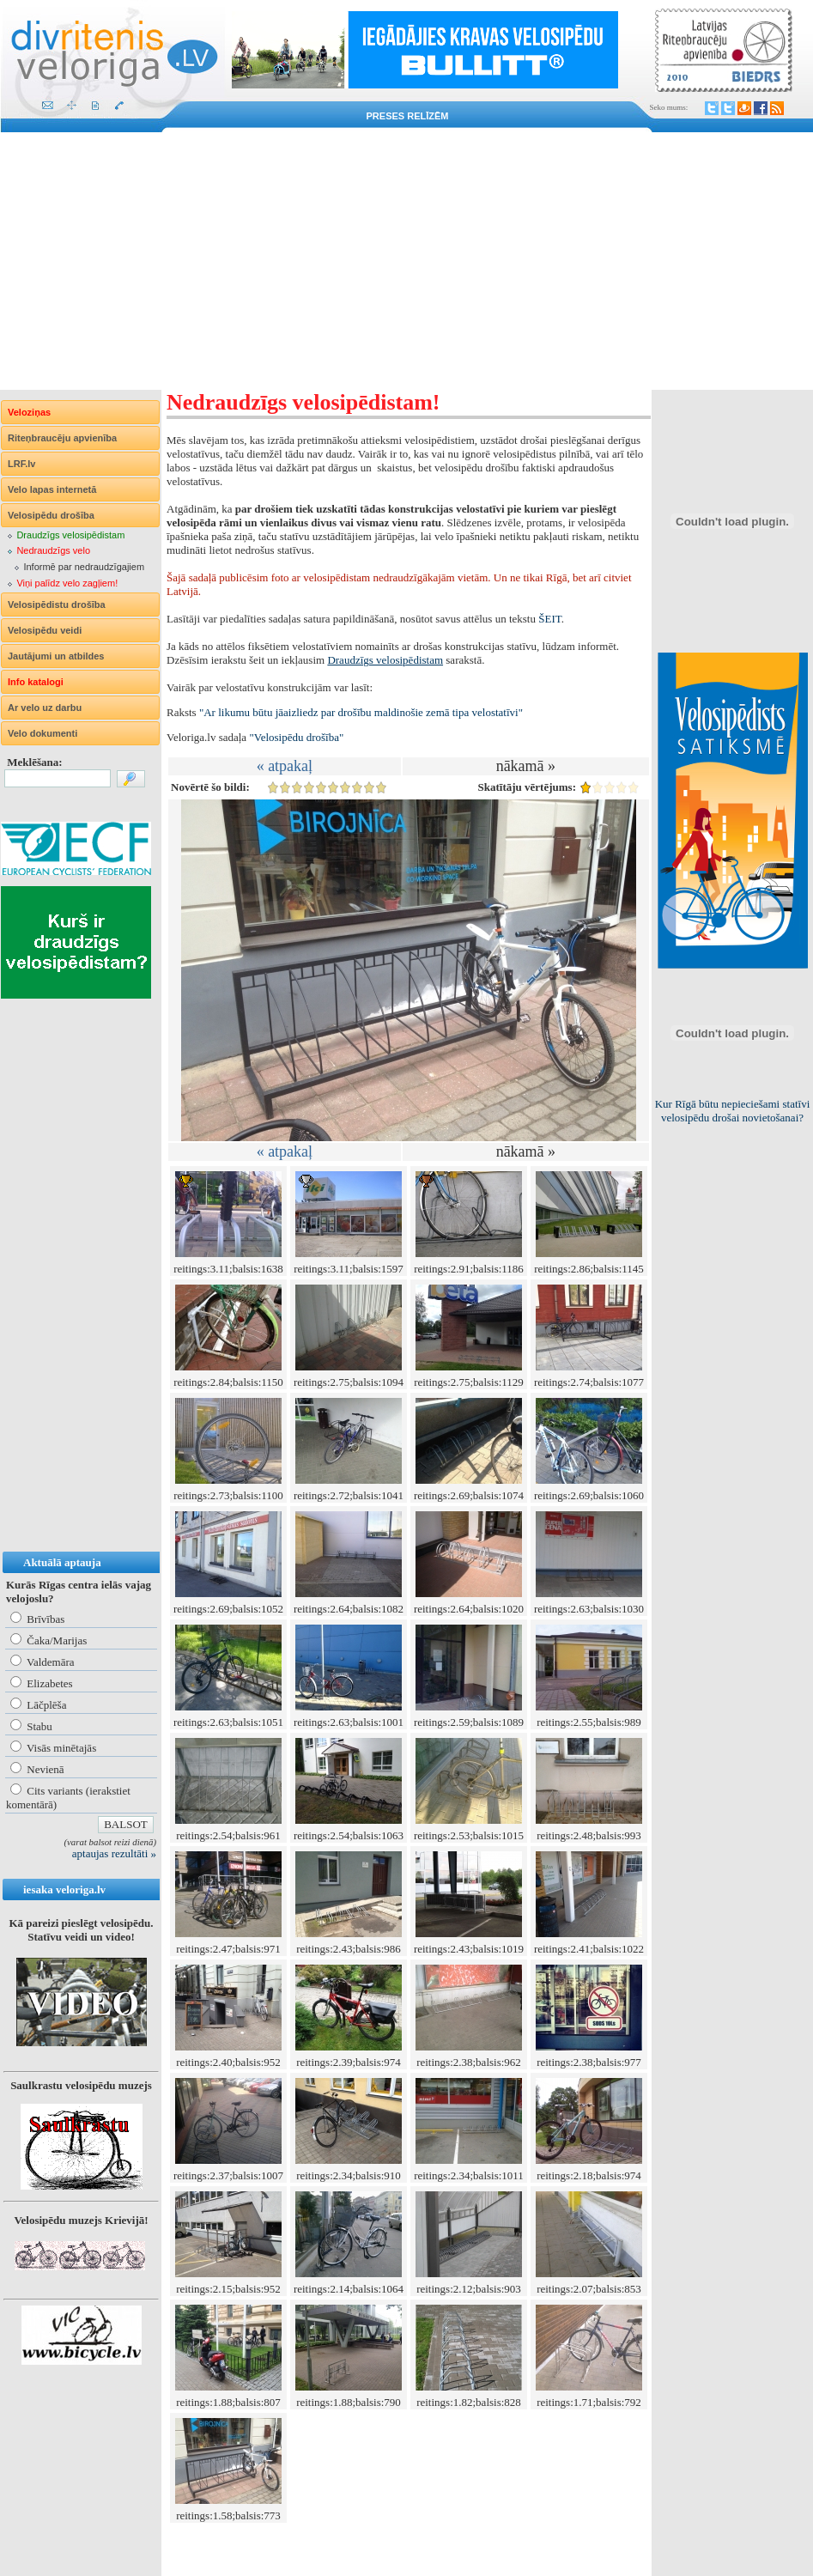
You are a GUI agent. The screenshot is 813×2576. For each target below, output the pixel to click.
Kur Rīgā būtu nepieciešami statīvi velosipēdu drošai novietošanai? (732, 1110)
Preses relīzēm (408, 116)
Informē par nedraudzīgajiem (83, 567)
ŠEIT (549, 618)
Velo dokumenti (42, 733)
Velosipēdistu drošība (57, 604)
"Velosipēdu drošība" (296, 737)
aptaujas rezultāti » (114, 1853)
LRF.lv (21, 464)
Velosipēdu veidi (45, 630)
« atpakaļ (284, 766)
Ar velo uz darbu (45, 707)
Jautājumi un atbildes (56, 656)
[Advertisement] (406, 261)
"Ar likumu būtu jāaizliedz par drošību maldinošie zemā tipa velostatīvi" (361, 712)
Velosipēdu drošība (51, 515)
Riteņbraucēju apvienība (62, 438)
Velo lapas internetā (52, 489)
